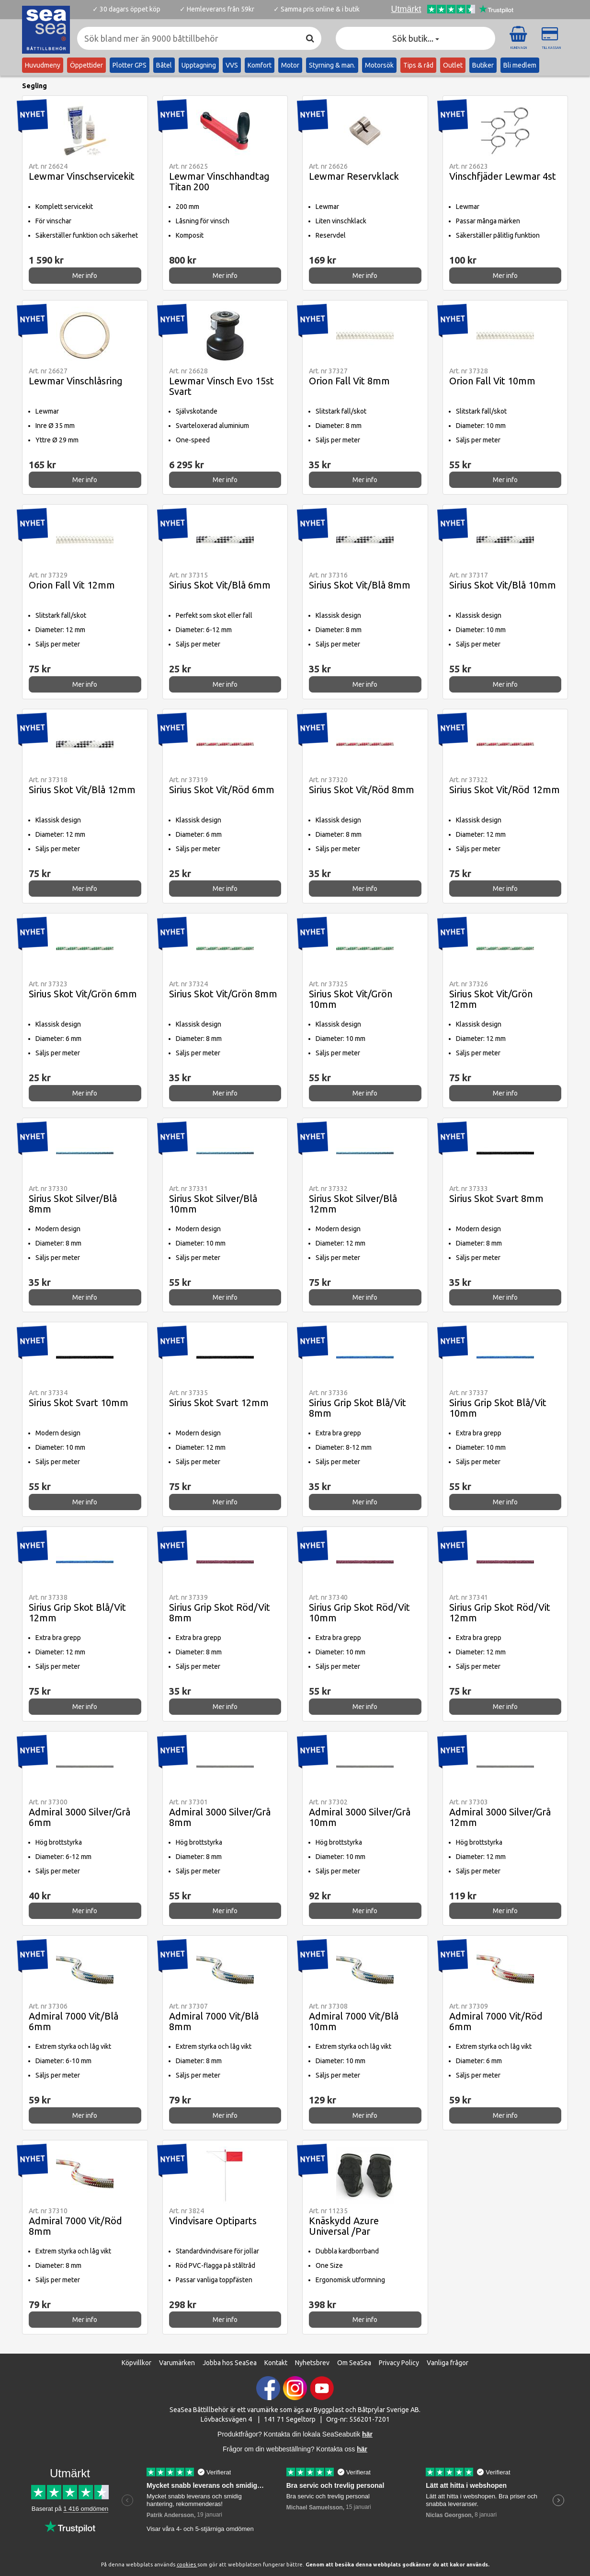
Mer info (84, 275)
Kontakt (275, 2363)
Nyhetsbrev (312, 2363)
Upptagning (199, 65)
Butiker (483, 65)
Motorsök (379, 65)
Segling (34, 86)
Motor (290, 65)
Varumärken (177, 2363)
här (362, 2449)
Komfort (260, 65)
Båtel (164, 65)
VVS (232, 65)
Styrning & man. (332, 65)
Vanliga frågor (447, 2363)
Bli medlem (519, 65)
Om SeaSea (354, 2363)
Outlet (453, 65)
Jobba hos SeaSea (230, 2363)
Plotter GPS (130, 65)
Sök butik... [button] (415, 38)
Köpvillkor (136, 2363)
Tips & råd (418, 65)
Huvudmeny (42, 65)
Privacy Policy (399, 2363)
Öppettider (86, 65)
